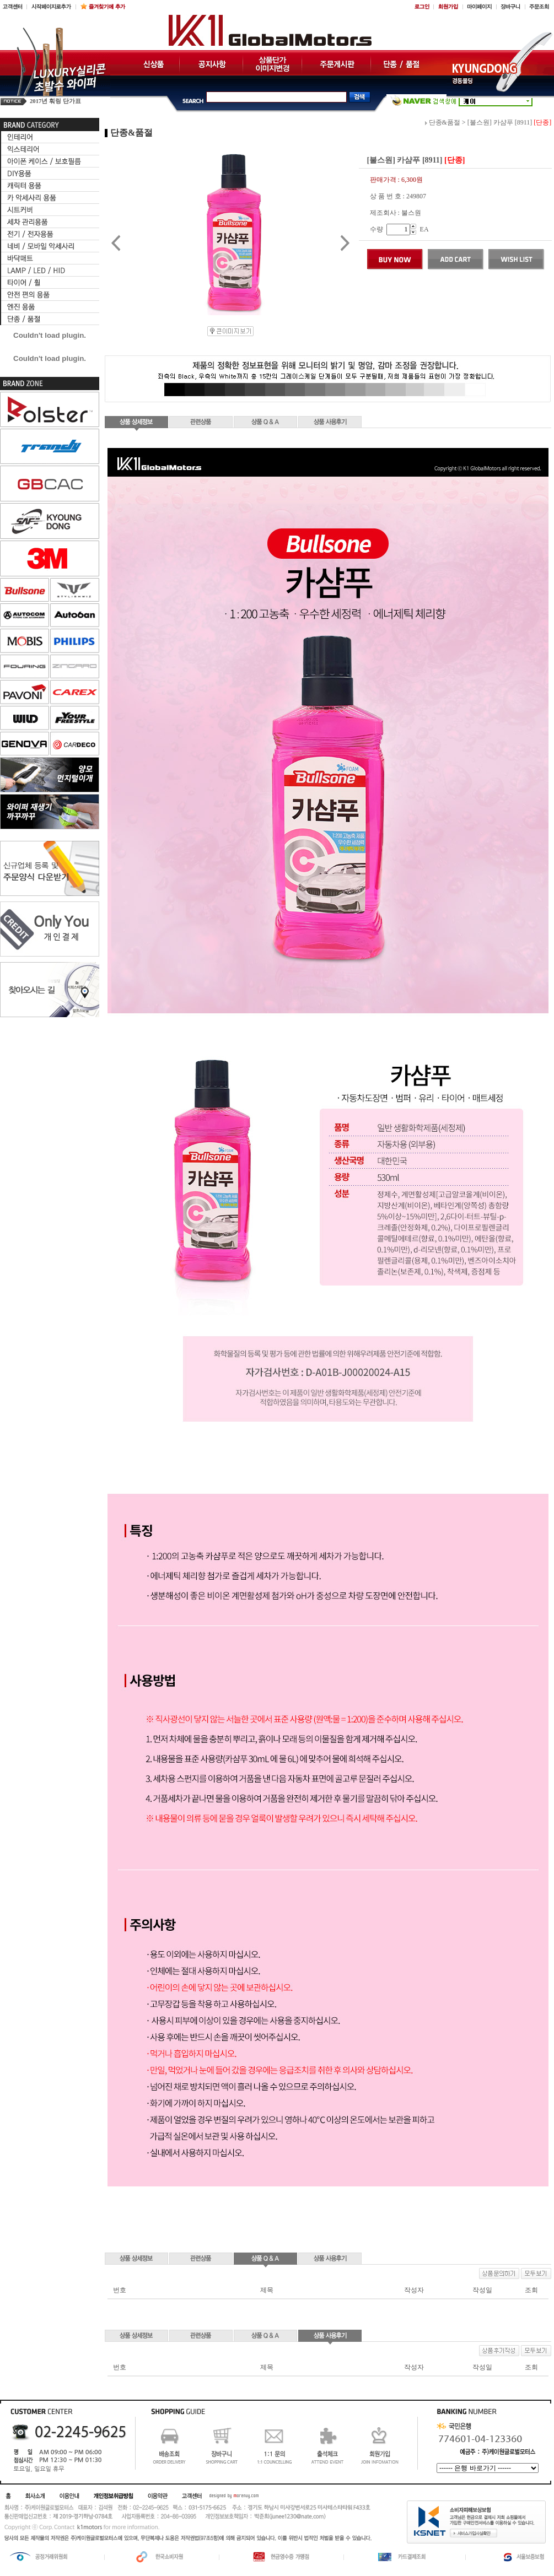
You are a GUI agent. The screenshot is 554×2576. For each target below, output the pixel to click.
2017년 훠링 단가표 (55, 101)
